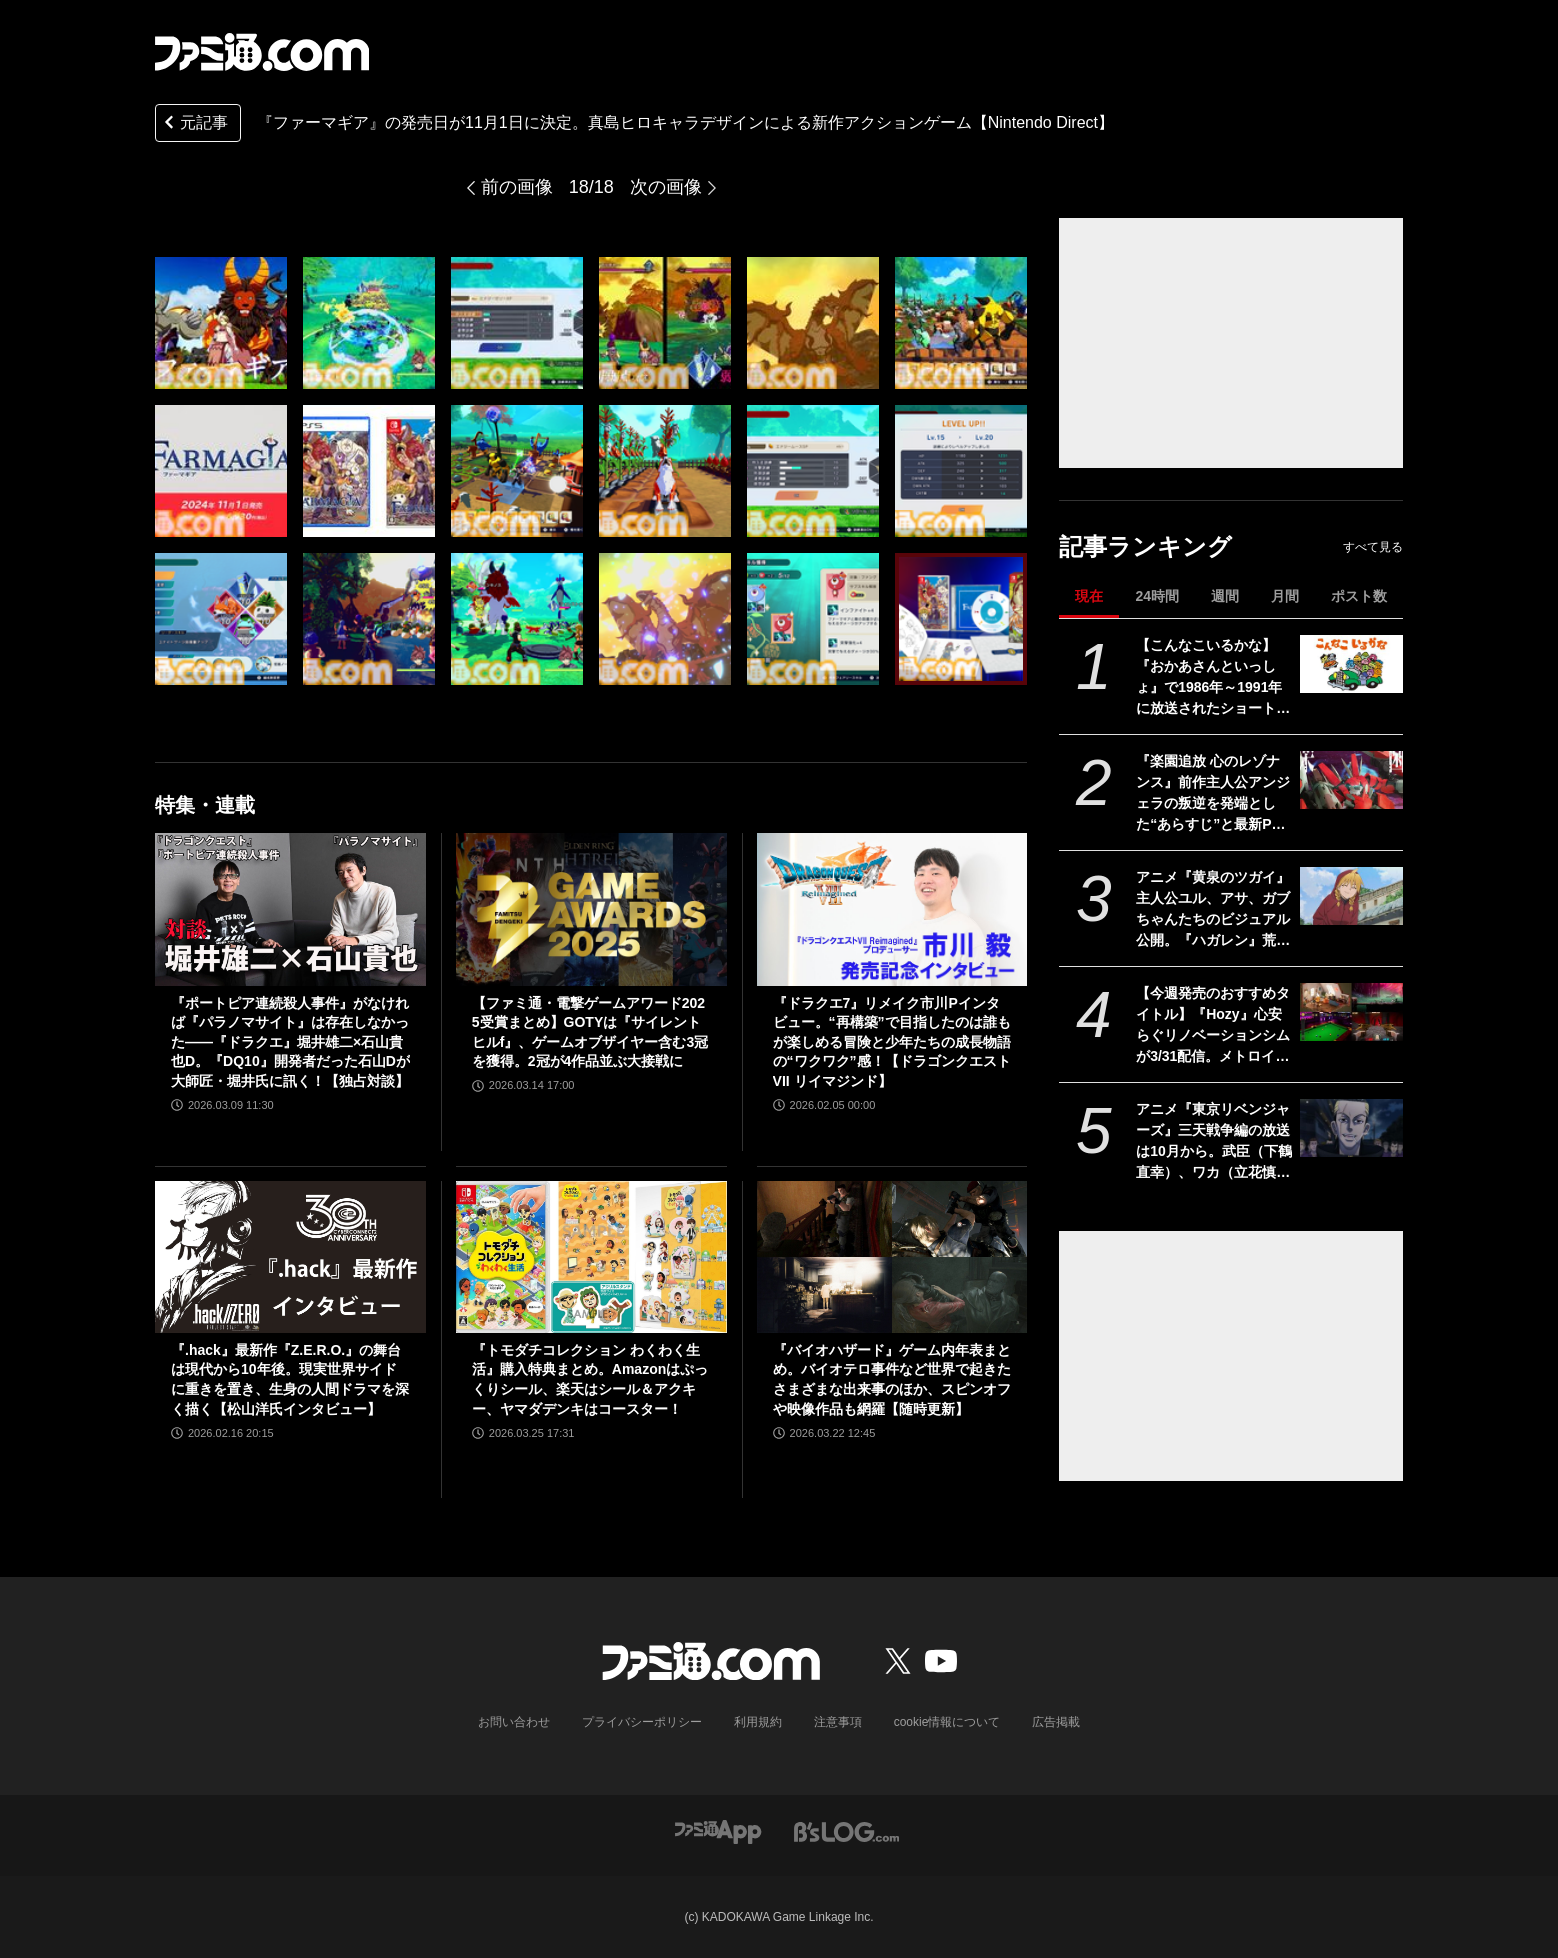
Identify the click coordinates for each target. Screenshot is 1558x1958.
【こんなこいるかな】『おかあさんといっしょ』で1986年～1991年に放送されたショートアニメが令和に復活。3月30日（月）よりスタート (1214, 678)
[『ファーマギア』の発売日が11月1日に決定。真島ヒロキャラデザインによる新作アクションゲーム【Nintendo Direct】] (221, 323)
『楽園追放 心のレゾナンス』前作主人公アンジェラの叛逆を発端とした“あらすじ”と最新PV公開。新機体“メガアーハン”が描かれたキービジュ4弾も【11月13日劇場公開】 (1213, 794)
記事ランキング (1145, 546)
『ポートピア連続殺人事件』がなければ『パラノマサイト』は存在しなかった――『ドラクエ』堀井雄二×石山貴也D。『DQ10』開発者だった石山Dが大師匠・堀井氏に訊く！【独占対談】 (290, 1042)
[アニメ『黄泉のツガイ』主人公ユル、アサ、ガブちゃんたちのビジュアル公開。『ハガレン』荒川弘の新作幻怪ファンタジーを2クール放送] (1351, 896)
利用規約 (758, 1722)
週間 (1225, 596)
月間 (1285, 596)
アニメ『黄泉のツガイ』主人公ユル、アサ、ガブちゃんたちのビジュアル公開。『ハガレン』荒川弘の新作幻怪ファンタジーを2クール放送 (1213, 910)
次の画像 (666, 187)
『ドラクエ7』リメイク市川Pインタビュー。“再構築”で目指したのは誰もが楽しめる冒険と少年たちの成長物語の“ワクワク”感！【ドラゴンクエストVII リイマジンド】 (892, 1042)
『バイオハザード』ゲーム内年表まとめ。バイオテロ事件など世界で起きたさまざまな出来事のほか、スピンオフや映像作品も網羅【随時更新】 (892, 1379)
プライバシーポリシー (642, 1722)
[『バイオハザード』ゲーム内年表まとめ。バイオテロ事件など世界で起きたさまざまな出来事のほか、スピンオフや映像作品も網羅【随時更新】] (892, 1257)
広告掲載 (1056, 1722)
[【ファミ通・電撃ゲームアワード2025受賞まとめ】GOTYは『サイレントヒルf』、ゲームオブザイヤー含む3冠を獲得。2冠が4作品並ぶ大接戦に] (591, 909)
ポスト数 (1359, 596)
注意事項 (838, 1722)
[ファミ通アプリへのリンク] (718, 1830)
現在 (1089, 596)
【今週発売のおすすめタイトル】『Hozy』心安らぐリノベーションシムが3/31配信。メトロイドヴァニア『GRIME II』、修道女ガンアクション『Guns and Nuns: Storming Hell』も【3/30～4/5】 (1214, 1026)
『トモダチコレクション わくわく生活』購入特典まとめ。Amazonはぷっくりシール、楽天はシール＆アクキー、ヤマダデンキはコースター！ (590, 1379)
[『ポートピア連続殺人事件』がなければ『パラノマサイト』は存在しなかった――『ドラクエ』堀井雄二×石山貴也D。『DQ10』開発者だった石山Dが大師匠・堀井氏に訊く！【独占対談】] (290, 909)
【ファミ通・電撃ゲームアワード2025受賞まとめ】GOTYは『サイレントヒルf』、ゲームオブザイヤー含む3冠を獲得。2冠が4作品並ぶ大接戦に (590, 1032)
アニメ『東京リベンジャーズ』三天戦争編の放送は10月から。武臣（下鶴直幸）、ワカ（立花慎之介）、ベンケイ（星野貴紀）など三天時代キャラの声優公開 (1214, 1142)
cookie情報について (947, 1722)
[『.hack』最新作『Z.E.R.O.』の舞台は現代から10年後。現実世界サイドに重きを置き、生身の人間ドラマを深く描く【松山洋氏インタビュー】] (290, 1257)
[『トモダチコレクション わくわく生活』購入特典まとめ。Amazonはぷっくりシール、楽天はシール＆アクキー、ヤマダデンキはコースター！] (591, 1257)
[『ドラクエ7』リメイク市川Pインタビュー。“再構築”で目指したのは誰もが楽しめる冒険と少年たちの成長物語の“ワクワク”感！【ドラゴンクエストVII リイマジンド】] (892, 909)
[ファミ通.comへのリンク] (262, 52)
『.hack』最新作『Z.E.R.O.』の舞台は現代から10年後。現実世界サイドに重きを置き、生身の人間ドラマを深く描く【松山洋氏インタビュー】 (290, 1379)
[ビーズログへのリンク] (846, 1830)
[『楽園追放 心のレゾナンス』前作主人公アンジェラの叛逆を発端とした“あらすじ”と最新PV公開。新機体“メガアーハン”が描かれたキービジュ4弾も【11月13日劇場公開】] (1351, 780)
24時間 (1157, 596)
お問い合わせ (514, 1722)
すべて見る (1373, 547)
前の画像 (517, 187)
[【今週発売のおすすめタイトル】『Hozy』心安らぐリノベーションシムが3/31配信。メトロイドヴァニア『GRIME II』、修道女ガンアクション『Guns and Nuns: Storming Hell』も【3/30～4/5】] (1351, 1012)
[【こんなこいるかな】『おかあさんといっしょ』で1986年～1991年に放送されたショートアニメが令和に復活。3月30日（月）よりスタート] (1351, 664)
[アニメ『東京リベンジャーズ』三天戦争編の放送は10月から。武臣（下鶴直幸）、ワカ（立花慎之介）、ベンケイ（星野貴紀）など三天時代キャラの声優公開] (1351, 1128)
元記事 (194, 124)
